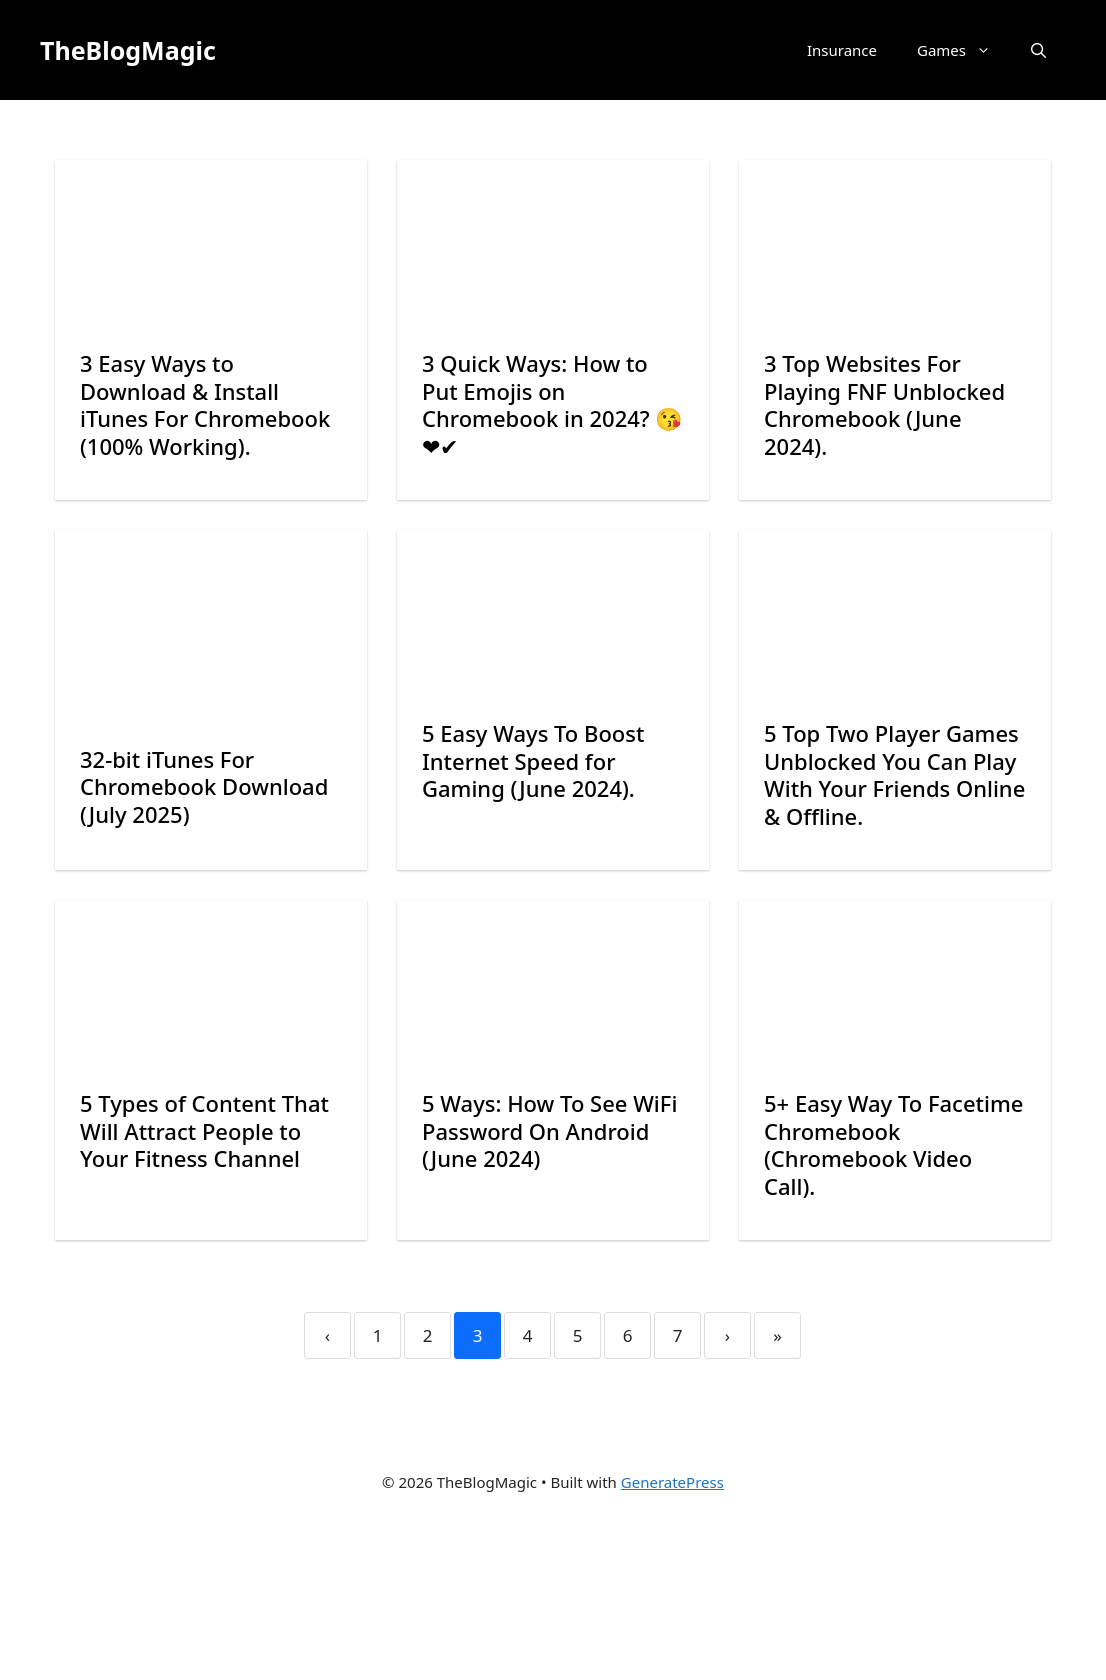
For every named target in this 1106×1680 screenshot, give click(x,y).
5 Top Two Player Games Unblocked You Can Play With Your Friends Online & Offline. (894, 774)
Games (964, 50)
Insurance (842, 50)
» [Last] (777, 1335)
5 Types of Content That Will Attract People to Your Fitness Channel (204, 1130)
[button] (1038, 50)
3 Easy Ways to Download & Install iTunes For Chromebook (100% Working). (205, 404)
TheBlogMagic (128, 50)
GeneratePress (672, 1482)
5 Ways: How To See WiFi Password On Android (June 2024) (549, 1130)
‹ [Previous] (327, 1335)
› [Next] (727, 1335)
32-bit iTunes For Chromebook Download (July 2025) (204, 786)
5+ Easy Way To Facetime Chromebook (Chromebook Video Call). (893, 1144)
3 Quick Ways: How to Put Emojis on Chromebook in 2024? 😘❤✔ (552, 404)
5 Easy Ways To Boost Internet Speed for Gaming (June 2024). (533, 760)
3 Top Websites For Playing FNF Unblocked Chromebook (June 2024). (884, 404)
